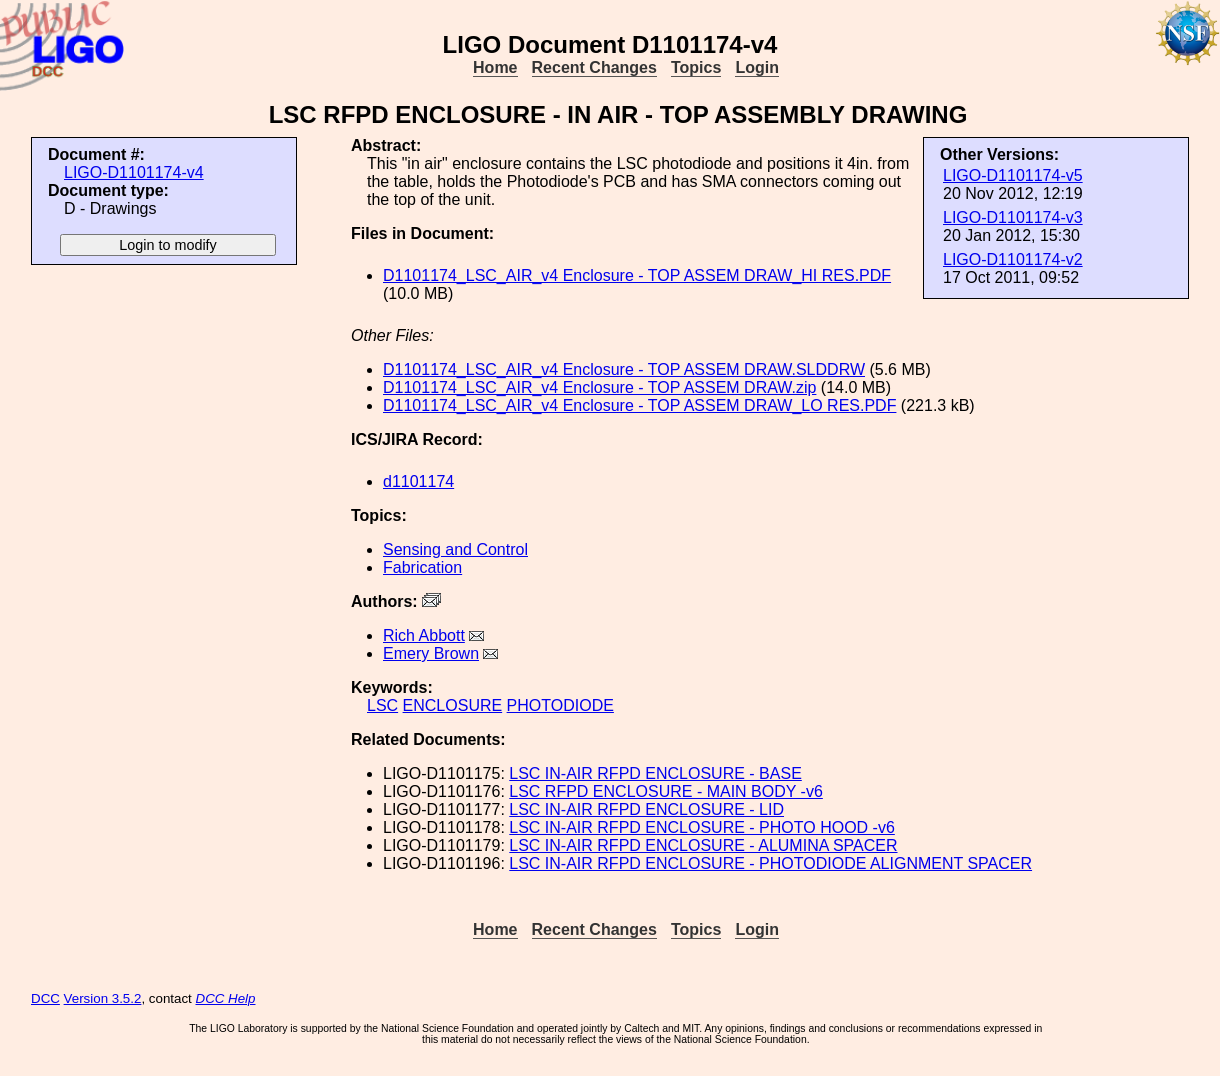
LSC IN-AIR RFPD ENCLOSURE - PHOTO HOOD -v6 (702, 827)
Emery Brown (431, 653)
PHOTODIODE (560, 705)
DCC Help (226, 998)
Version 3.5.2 (103, 998)
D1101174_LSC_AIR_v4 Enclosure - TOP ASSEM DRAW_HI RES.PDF (637, 275)
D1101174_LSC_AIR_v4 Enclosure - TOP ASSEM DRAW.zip (599, 387)
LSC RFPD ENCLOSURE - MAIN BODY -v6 (666, 791)
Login (757, 67)
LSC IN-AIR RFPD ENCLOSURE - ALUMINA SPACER (703, 845)
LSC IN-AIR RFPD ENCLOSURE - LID (646, 809)
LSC (382, 705)
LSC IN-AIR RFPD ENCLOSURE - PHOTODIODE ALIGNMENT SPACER (770, 863)
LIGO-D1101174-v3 (1013, 217)
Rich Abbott (424, 635)
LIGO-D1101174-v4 (134, 172)
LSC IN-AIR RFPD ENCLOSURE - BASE (655, 773)
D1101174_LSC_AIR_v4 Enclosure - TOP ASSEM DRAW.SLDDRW (624, 369)
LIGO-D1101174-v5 (1013, 175)
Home (495, 67)
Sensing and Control (455, 549)
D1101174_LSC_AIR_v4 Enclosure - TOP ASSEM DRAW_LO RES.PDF (639, 405)
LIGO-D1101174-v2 (1013, 259)
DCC (45, 998)
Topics (696, 67)
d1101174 (418, 481)
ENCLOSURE (453, 705)
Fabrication (422, 567)
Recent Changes (594, 67)
